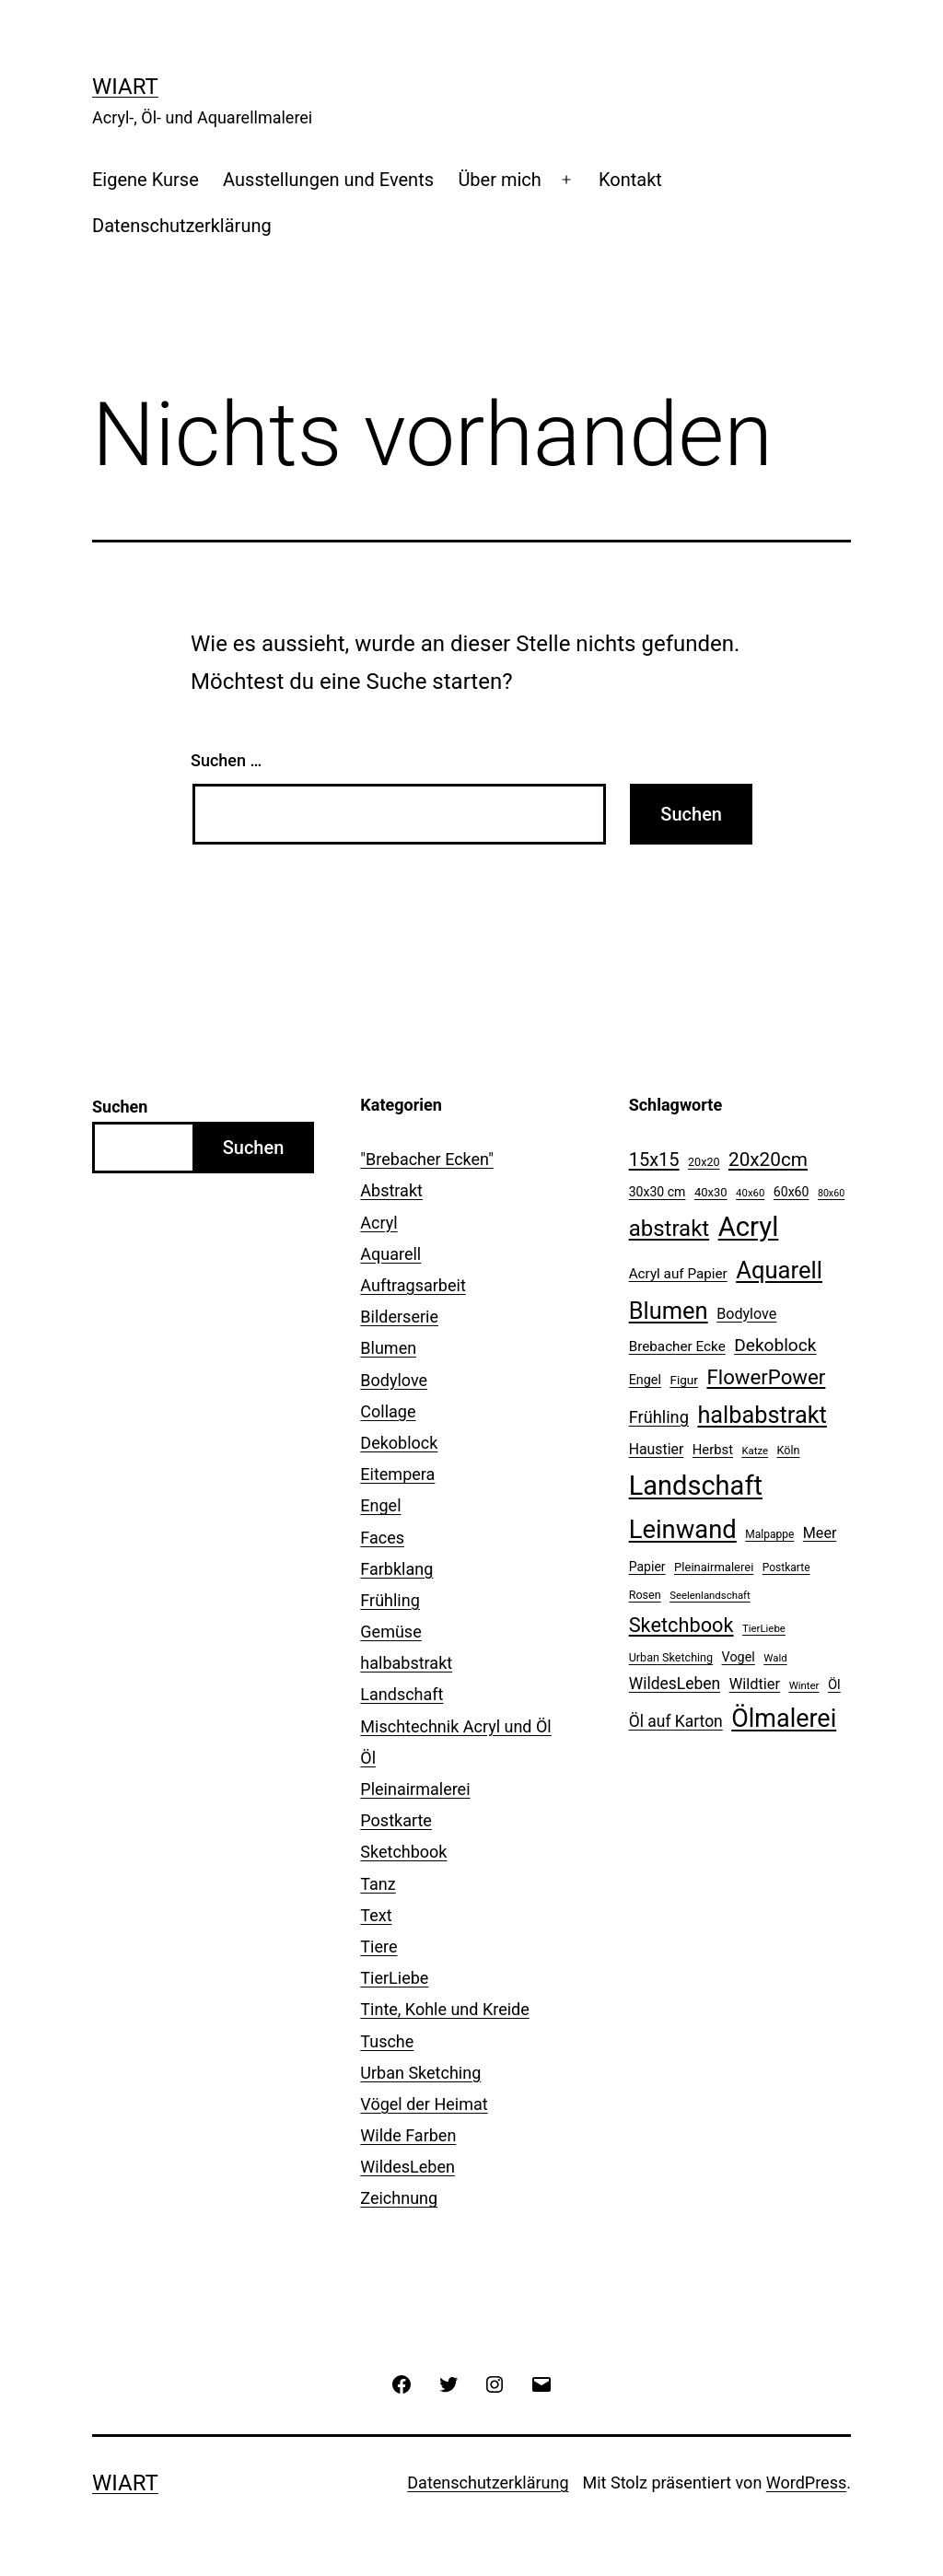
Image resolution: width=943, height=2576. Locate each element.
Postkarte (396, 1820)
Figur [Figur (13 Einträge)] (683, 1379)
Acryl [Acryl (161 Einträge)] (748, 1226)
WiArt (125, 86)
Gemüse (390, 1631)
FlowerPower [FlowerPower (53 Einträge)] (765, 1377)
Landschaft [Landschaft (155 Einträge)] (696, 1485)
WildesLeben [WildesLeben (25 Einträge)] (675, 1683)
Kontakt (630, 180)
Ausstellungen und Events (328, 180)
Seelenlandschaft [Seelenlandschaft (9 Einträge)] (710, 1595)
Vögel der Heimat (423, 2104)
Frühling (389, 1600)
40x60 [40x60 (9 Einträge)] (750, 1192)
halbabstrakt (406, 1663)
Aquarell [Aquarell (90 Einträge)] (779, 1270)
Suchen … (226, 760)
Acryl (378, 1222)
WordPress (806, 2482)
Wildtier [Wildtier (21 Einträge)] (755, 1684)
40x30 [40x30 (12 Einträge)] (711, 1192)
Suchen (119, 1106)
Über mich (499, 180)
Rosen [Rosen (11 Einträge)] (645, 1595)
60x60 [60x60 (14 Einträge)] (791, 1191)
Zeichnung (398, 2198)
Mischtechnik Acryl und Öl (455, 1726)
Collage (387, 1411)
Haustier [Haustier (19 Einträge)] (656, 1449)
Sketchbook (403, 1851)
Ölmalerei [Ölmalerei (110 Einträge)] (783, 1718)
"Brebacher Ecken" (427, 1159)
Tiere (378, 1946)
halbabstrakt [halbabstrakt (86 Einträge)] (761, 1415)
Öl (368, 1757)
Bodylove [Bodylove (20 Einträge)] (746, 1314)
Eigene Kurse (145, 180)
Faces (382, 1537)
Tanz (377, 1884)
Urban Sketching (420, 2072)
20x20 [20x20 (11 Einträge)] (704, 1162)
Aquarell (390, 1254)
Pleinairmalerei (415, 1789)
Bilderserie (399, 1316)
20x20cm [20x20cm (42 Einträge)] (768, 1159)
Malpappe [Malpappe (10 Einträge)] (769, 1534)
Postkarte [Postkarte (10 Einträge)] (786, 1567)
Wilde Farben (408, 2135)
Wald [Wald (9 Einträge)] (774, 1657)
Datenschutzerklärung (182, 226)
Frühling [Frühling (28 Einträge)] (659, 1417)
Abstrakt (391, 1190)
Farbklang (396, 1569)
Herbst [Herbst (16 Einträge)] (713, 1449)
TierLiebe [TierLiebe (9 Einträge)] (764, 1628)
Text (375, 1915)
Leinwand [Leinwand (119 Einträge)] (683, 1529)
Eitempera (397, 1474)
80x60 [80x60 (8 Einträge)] (831, 1193)
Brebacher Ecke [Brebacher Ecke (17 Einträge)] (677, 1346)
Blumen (388, 1348)
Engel (380, 1505)
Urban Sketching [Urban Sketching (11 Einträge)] (671, 1657)
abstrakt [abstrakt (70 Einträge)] (669, 1228)
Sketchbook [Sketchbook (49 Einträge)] (681, 1625)
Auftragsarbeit (412, 1285)
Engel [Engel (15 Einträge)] (645, 1380)
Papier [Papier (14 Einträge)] (647, 1566)
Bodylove (393, 1380)
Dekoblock (398, 1442)
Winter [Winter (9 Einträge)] (804, 1685)
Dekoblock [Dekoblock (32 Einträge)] (775, 1345)
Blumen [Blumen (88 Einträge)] (668, 1310)
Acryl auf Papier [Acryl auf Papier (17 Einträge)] (678, 1273)
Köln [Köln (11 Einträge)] (788, 1450)
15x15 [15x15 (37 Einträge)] (654, 1159)
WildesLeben (407, 2166)
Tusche (386, 2041)
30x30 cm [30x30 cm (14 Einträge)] (657, 1191)
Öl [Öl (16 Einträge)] (834, 1684)
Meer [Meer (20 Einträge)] (820, 1533)
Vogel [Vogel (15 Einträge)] (738, 1657)
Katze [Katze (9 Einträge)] (754, 1450)
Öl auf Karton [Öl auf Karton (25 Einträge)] (676, 1721)
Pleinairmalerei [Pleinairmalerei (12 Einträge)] (713, 1567)
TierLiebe (394, 1977)
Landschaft (401, 1694)
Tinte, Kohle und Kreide (444, 2009)
